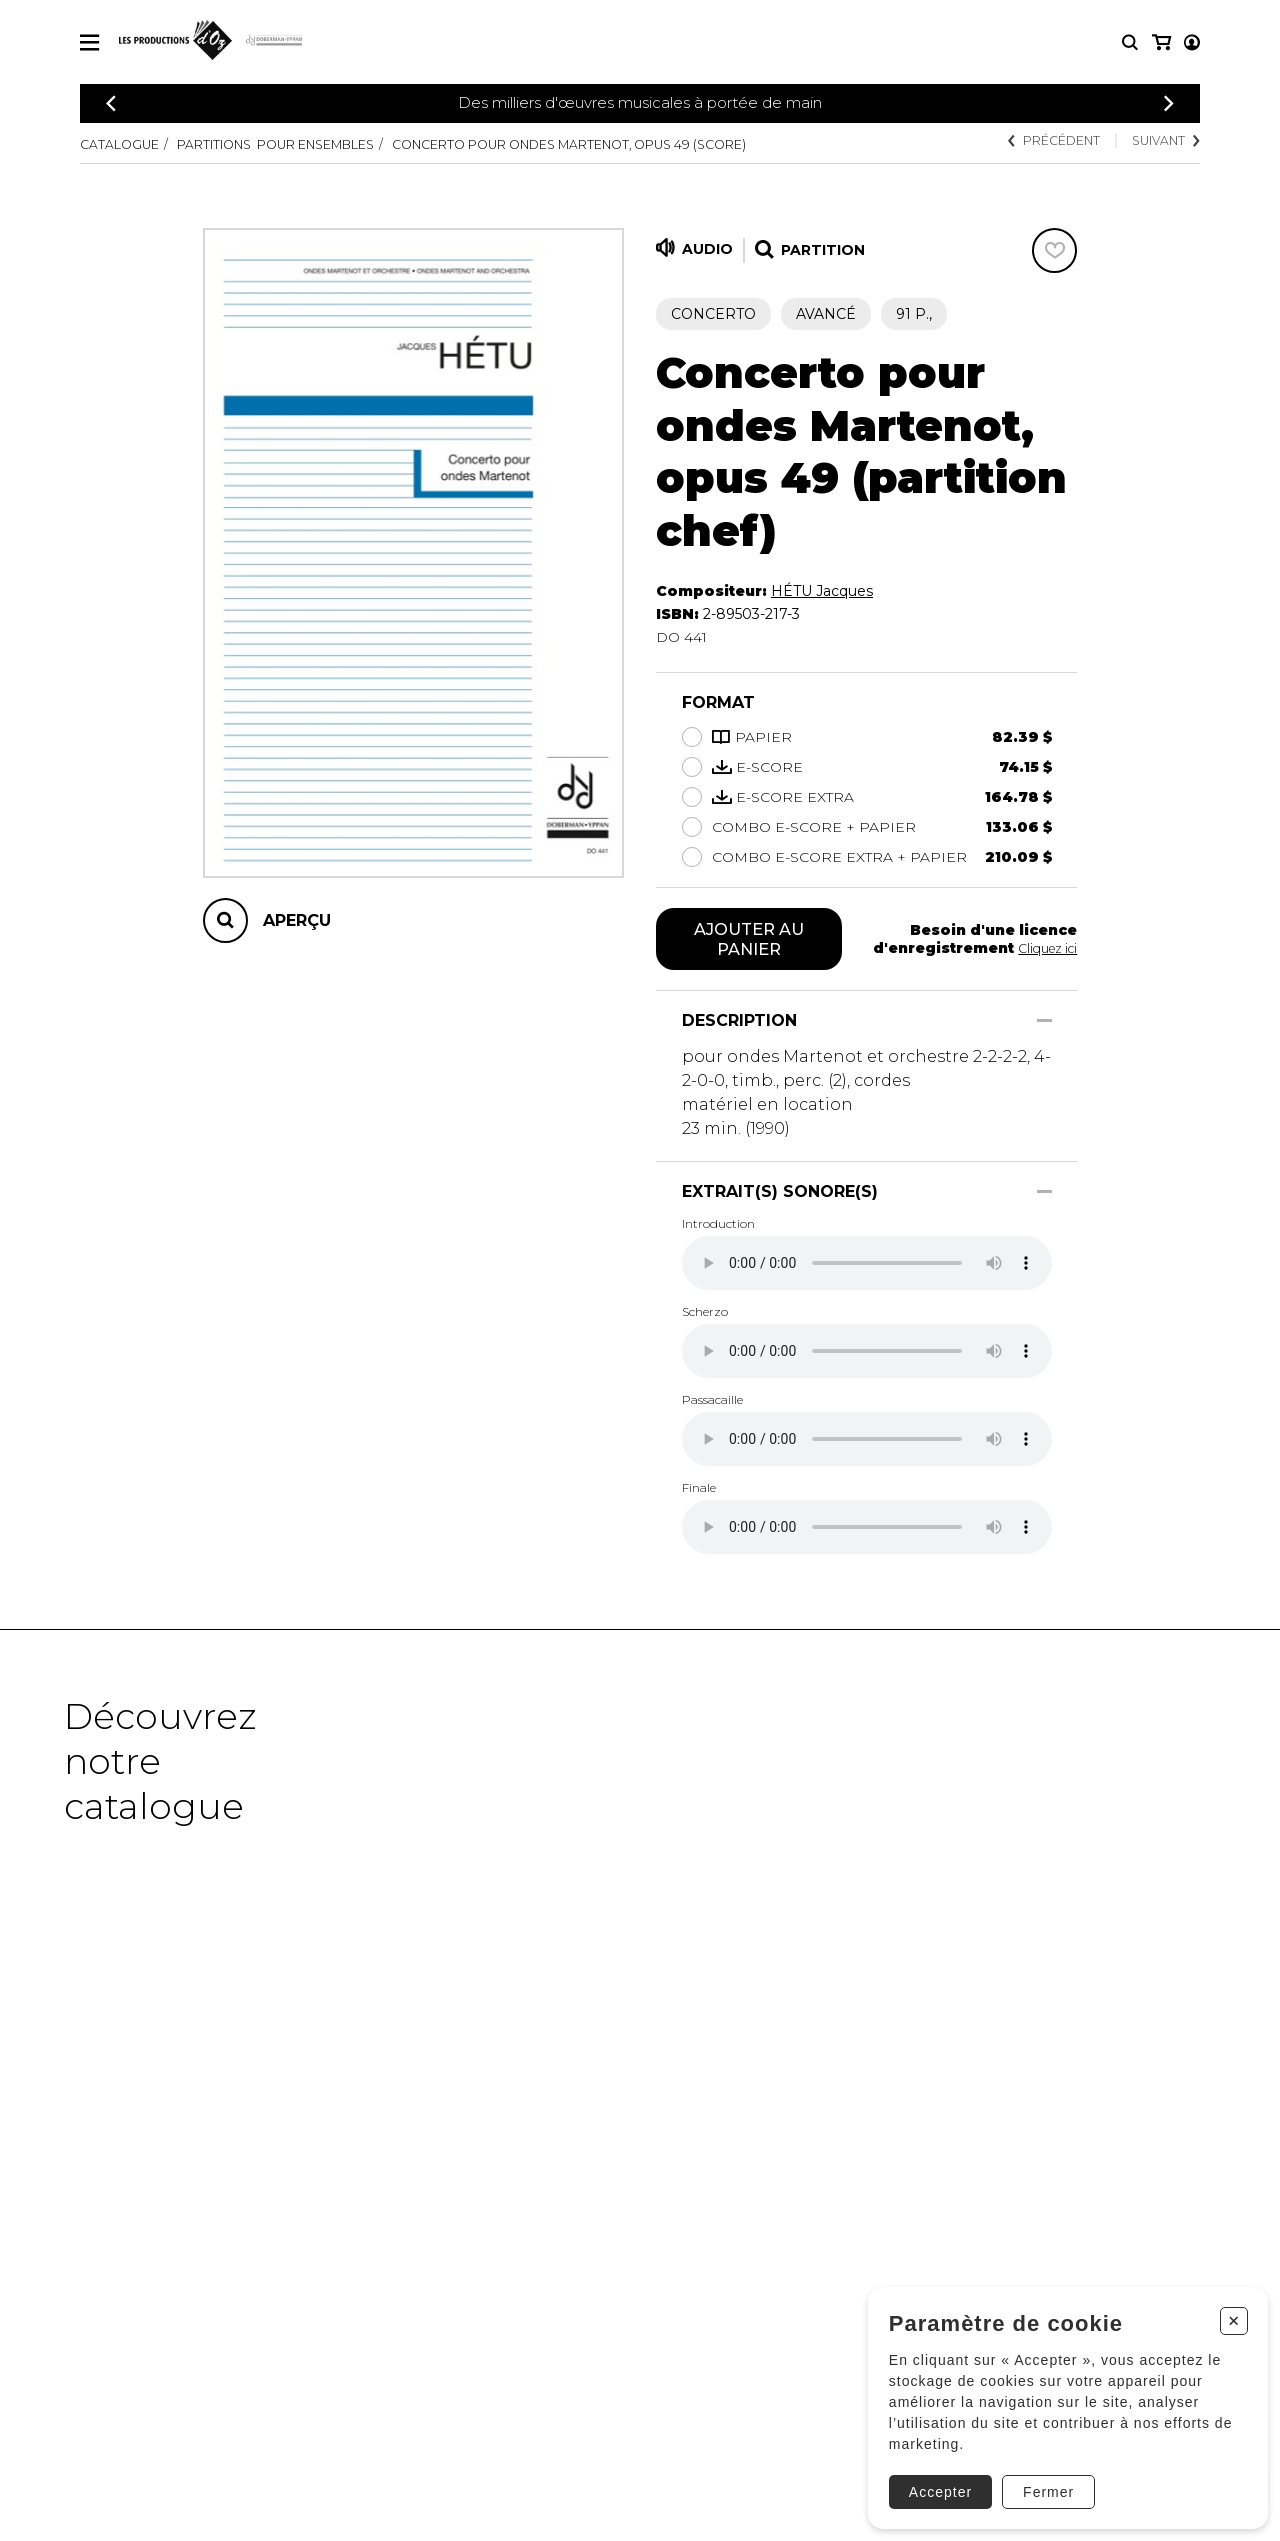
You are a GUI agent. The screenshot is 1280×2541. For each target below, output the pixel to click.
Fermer (1039, 2478)
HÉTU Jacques (822, 591)
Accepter (931, 2478)
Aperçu (297, 920)
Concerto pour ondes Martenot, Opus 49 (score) (651, 144)
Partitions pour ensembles (307, 144)
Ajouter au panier (749, 941)
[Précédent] (111, 103)
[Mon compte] (1160, 42)
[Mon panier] (1190, 42)
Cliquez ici (1043, 950)
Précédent (1033, 142)
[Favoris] (1054, 250)
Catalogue (125, 144)
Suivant (1160, 142)
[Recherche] (1130, 42)
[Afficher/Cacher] (1044, 1024)
